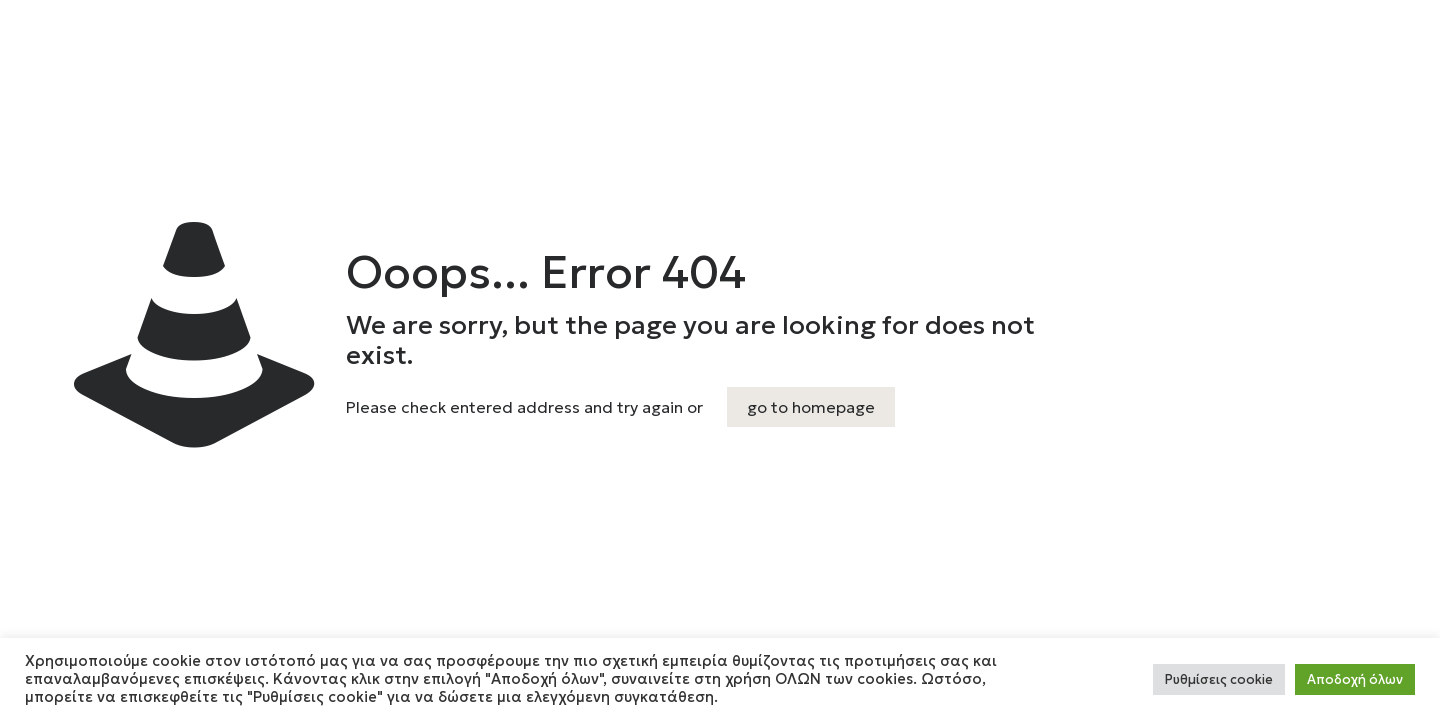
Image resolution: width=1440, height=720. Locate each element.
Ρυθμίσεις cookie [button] (1219, 679)
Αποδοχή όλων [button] (1355, 679)
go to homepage (811, 407)
